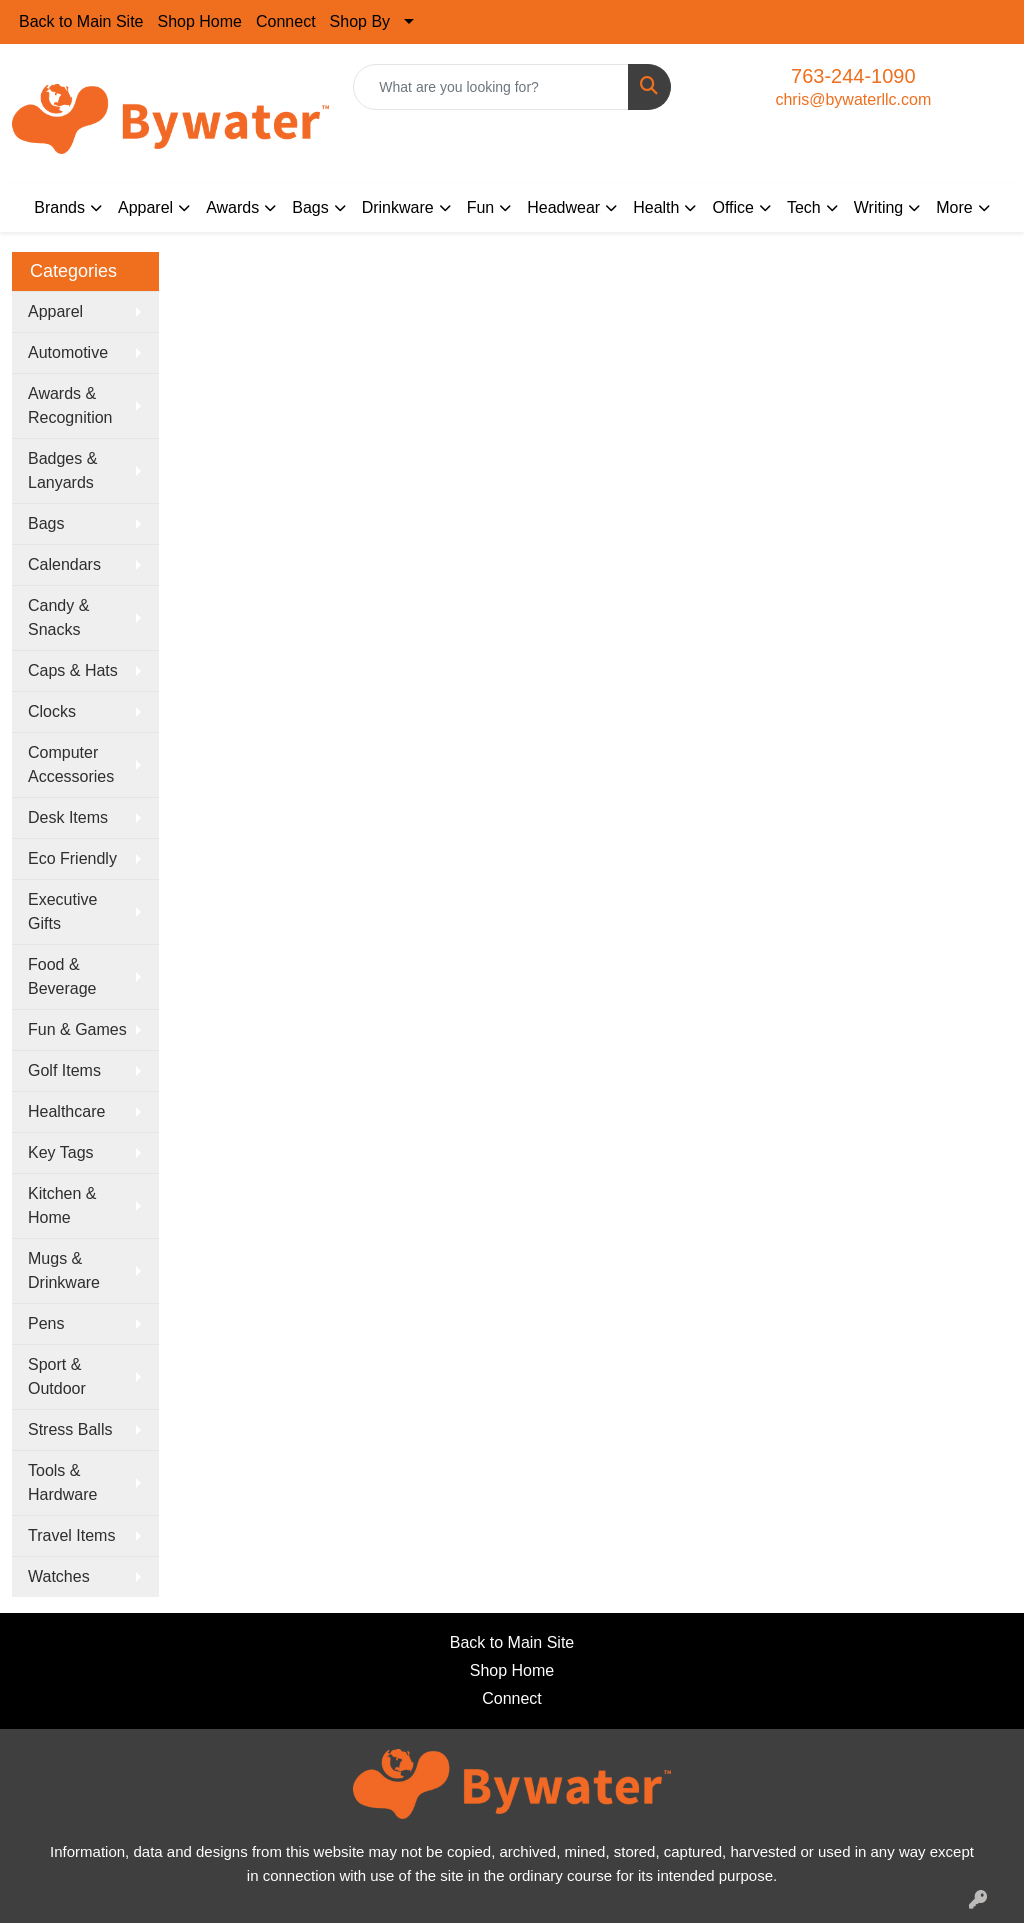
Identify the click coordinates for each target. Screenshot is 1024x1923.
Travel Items (71, 1535)
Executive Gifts (62, 911)
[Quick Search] (490, 87)
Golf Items (64, 1070)
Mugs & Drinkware (64, 1270)
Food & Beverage (62, 976)
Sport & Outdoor (57, 1376)
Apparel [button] (145, 207)
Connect (286, 21)
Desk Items (68, 817)
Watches (59, 1576)
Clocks (52, 711)
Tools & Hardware (62, 1482)
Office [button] (733, 207)
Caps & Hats (73, 670)
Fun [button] (481, 207)
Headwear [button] (563, 207)
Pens (46, 1323)
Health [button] (656, 207)
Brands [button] (59, 207)
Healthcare (66, 1111)
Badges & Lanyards (62, 470)
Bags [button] (310, 207)
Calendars (64, 564)
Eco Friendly (72, 858)
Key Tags (61, 1152)
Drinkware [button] (398, 207)
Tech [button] (804, 207)
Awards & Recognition (70, 405)
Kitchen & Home (62, 1205)
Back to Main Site (81, 21)
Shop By (360, 21)
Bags (46, 523)
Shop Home (200, 21)
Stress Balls (70, 1429)
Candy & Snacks (58, 617)
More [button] (954, 207)
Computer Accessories (71, 764)
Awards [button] (232, 207)
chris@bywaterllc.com (853, 99)
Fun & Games (77, 1029)
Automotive (68, 352)
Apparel (55, 311)
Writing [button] (879, 207)
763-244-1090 (853, 76)
